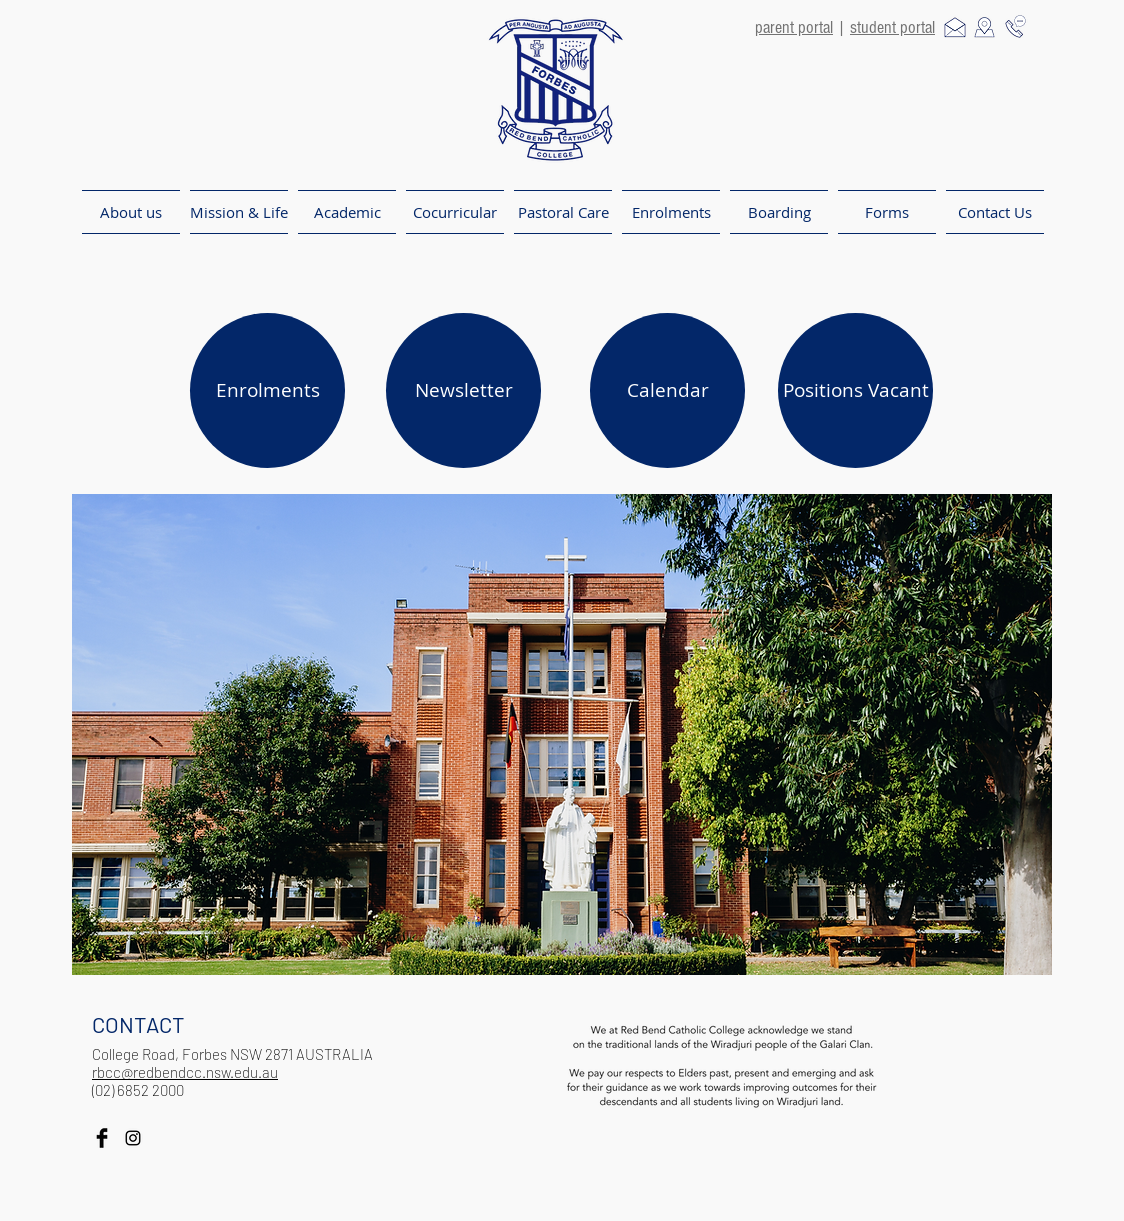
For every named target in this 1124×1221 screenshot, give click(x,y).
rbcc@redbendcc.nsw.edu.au (185, 1072)
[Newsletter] (463, 390)
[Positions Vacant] (855, 390)
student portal (892, 27)
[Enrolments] (267, 390)
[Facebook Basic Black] (102, 1138)
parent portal (794, 27)
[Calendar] (667, 390)
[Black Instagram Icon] (133, 1138)
